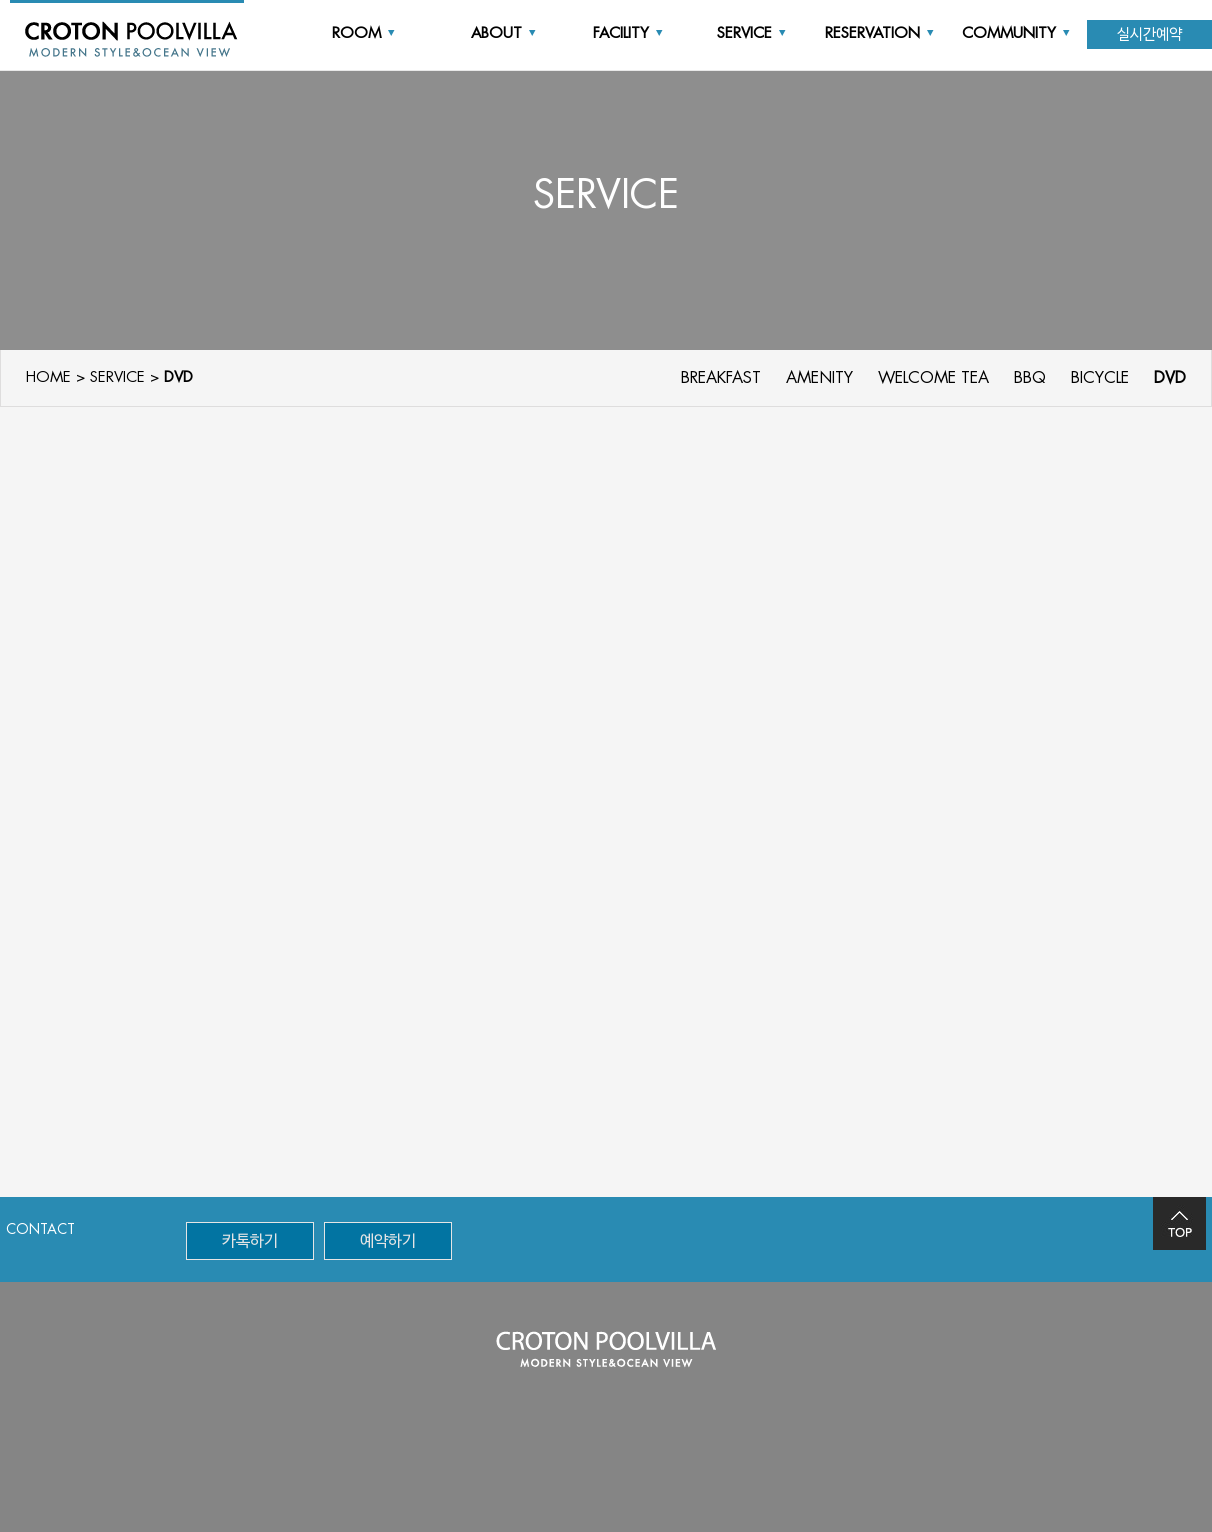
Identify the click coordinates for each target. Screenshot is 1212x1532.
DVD (1170, 378)
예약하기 (388, 1241)
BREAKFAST (721, 378)
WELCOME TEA (933, 378)
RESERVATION (879, 33)
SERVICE (751, 33)
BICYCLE (1100, 378)
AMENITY (819, 378)
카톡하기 (250, 1241)
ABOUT (503, 33)
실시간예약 (1149, 34)
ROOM (363, 33)
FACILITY (628, 33)
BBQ (1030, 378)
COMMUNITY (1016, 33)
